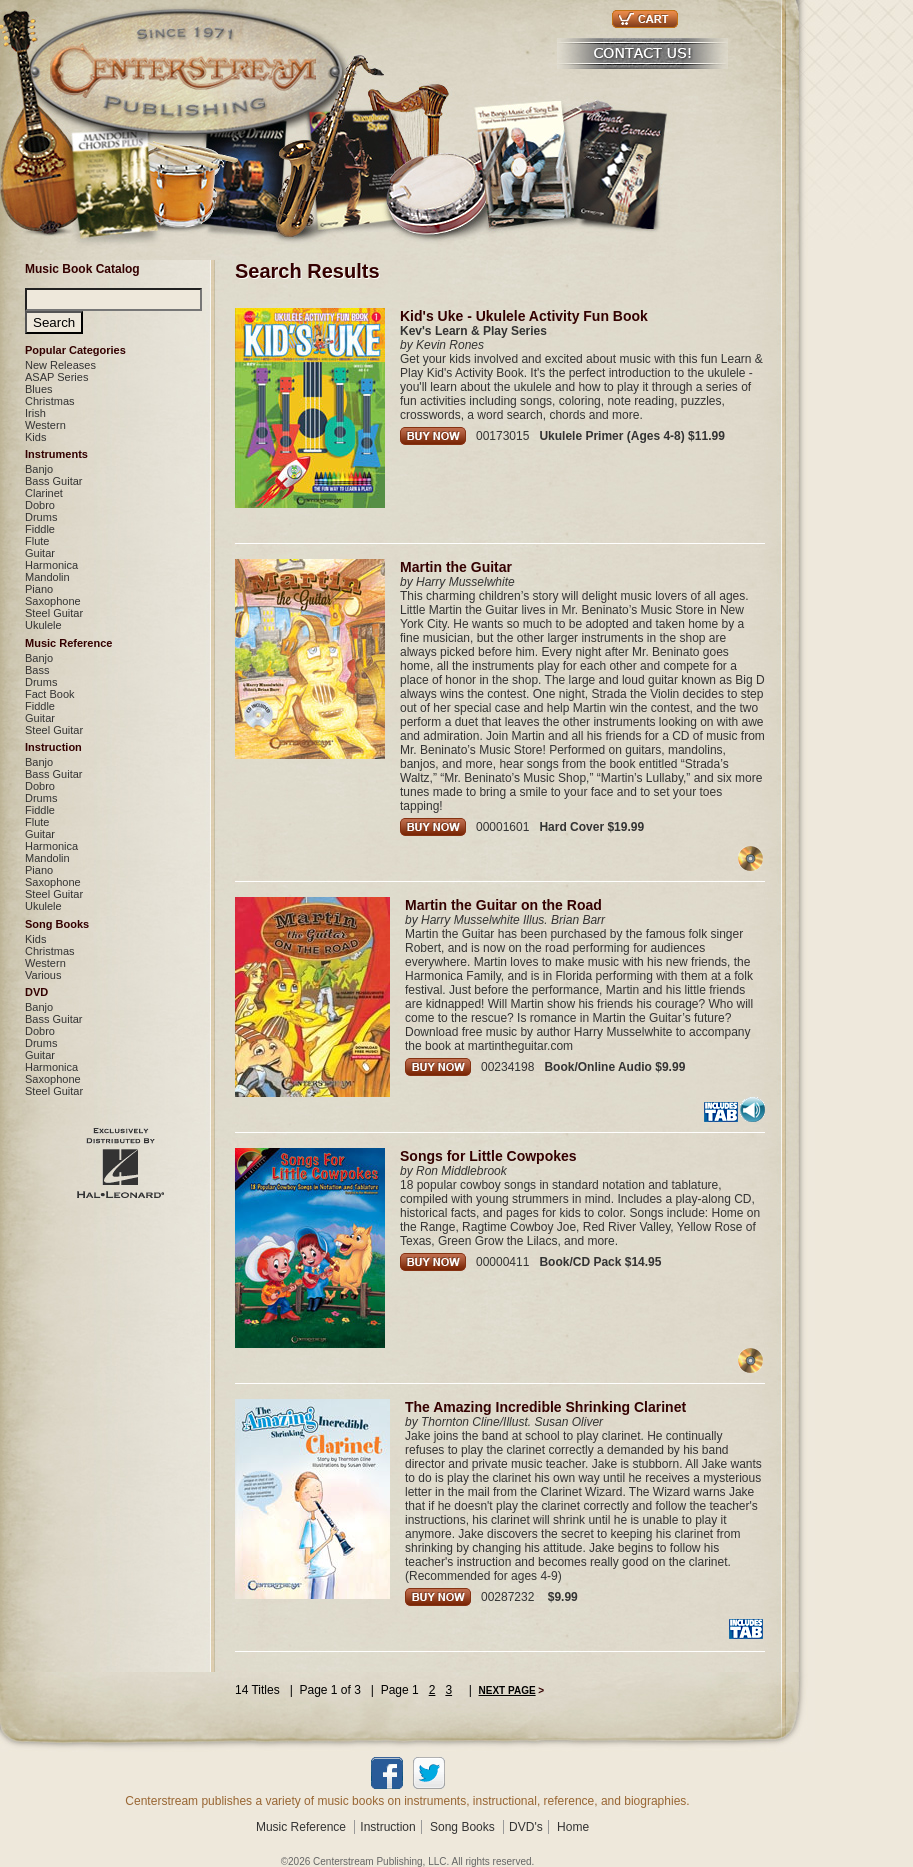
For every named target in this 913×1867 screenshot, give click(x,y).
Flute (37, 541)
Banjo (39, 469)
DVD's (526, 1827)
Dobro (40, 505)
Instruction (53, 747)
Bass (37, 670)
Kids (35, 437)
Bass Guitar (53, 481)
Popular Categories (75, 350)
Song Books (57, 924)
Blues (39, 389)
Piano (39, 589)
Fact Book (50, 694)
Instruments (56, 454)
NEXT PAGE (507, 1690)
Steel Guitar (54, 613)
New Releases (60, 365)
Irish (35, 413)
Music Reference (68, 643)
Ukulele (43, 625)
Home (573, 1827)
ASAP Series (56, 377)
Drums (41, 517)
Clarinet (44, 493)
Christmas (50, 401)
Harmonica (51, 565)
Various (43, 975)
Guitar (40, 553)
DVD (36, 992)
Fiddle (40, 529)
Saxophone (53, 601)
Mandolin (47, 577)
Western (45, 425)
